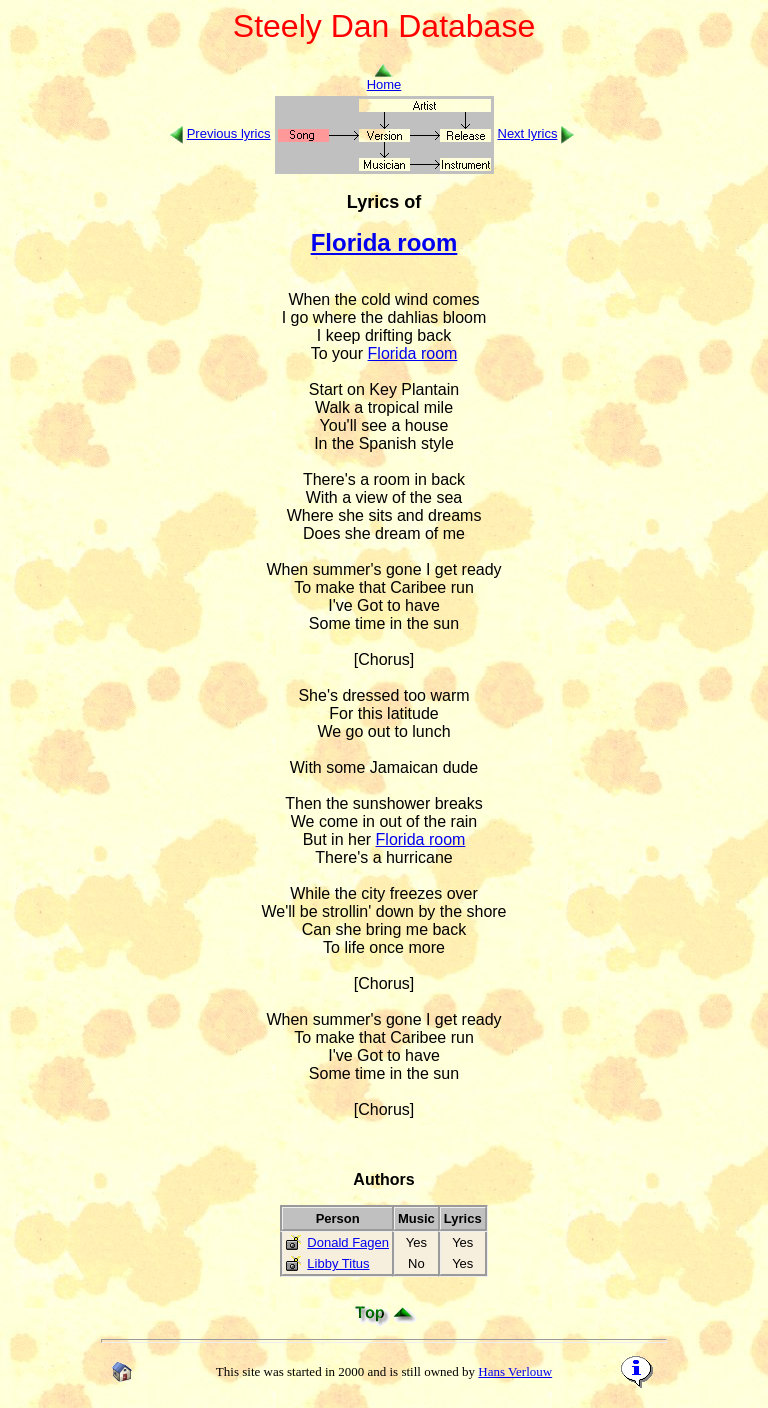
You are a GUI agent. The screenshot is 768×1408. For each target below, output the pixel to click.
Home (384, 78)
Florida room (384, 242)
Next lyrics (528, 133)
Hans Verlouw (515, 1371)
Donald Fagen (348, 1242)
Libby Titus (338, 1263)
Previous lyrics (229, 133)
